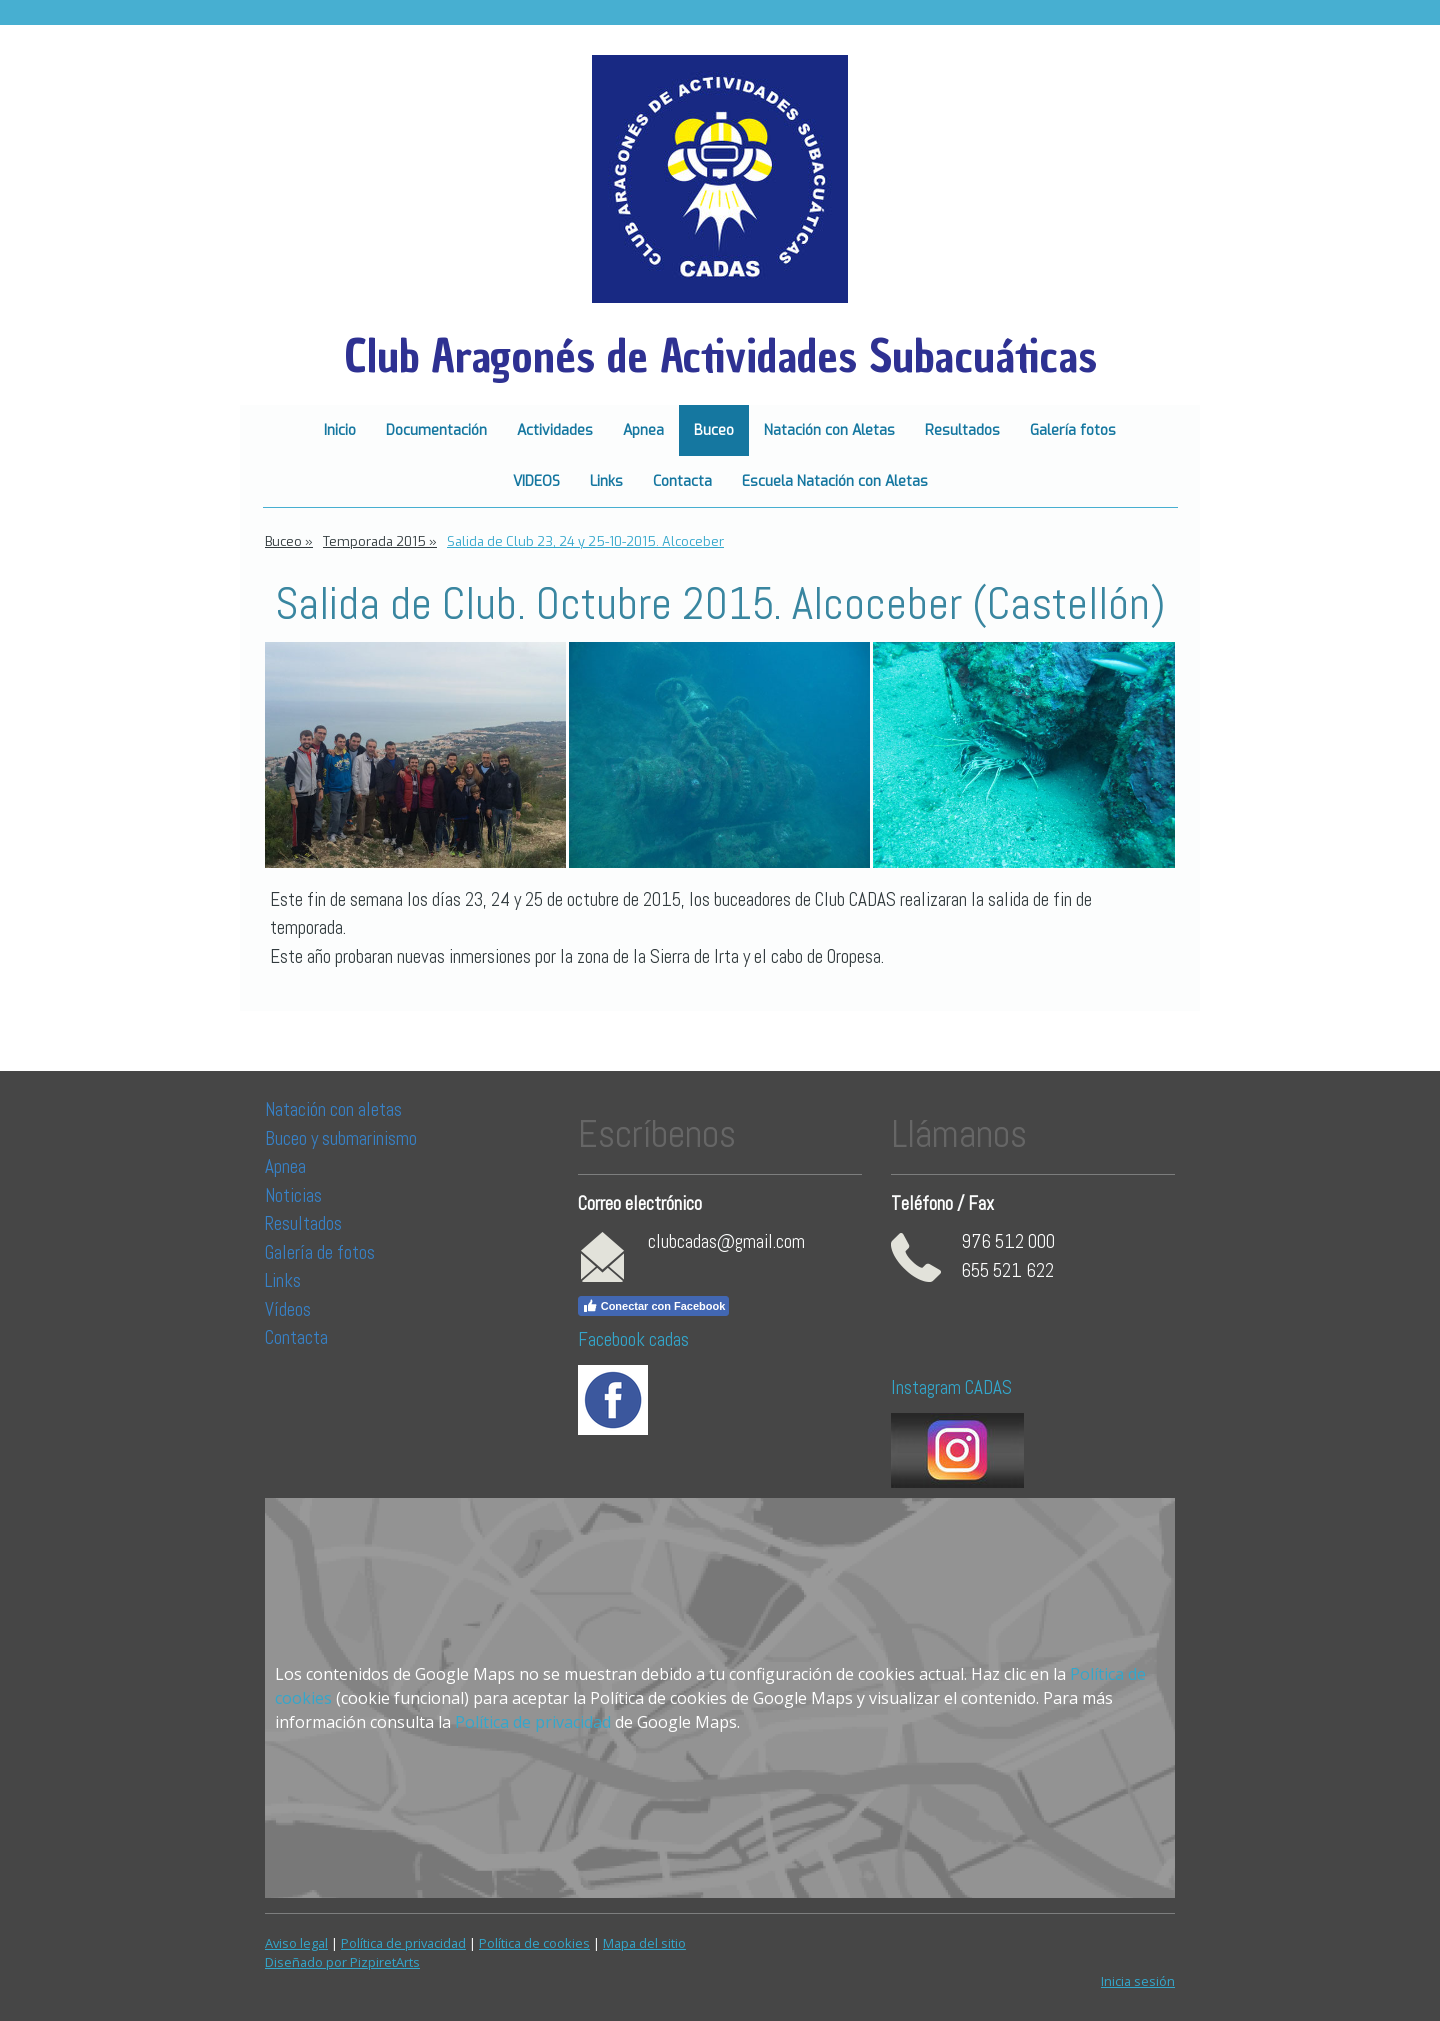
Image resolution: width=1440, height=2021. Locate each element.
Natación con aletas (333, 1109)
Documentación (436, 430)
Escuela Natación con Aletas (835, 481)
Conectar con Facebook (654, 1306)
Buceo (714, 430)
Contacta (682, 481)
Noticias (295, 1195)
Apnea (643, 430)
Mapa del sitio (644, 1943)
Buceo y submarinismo (341, 1138)
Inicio (340, 430)
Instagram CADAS (951, 1387)
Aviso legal (296, 1943)
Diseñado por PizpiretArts (342, 1962)
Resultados (962, 430)
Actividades (555, 430)
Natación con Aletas (829, 430)
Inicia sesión (1138, 1981)
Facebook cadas (633, 1339)
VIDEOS (536, 481)
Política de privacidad (533, 1722)
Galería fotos (1073, 430)
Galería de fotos (320, 1252)
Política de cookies (534, 1943)
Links (606, 481)
